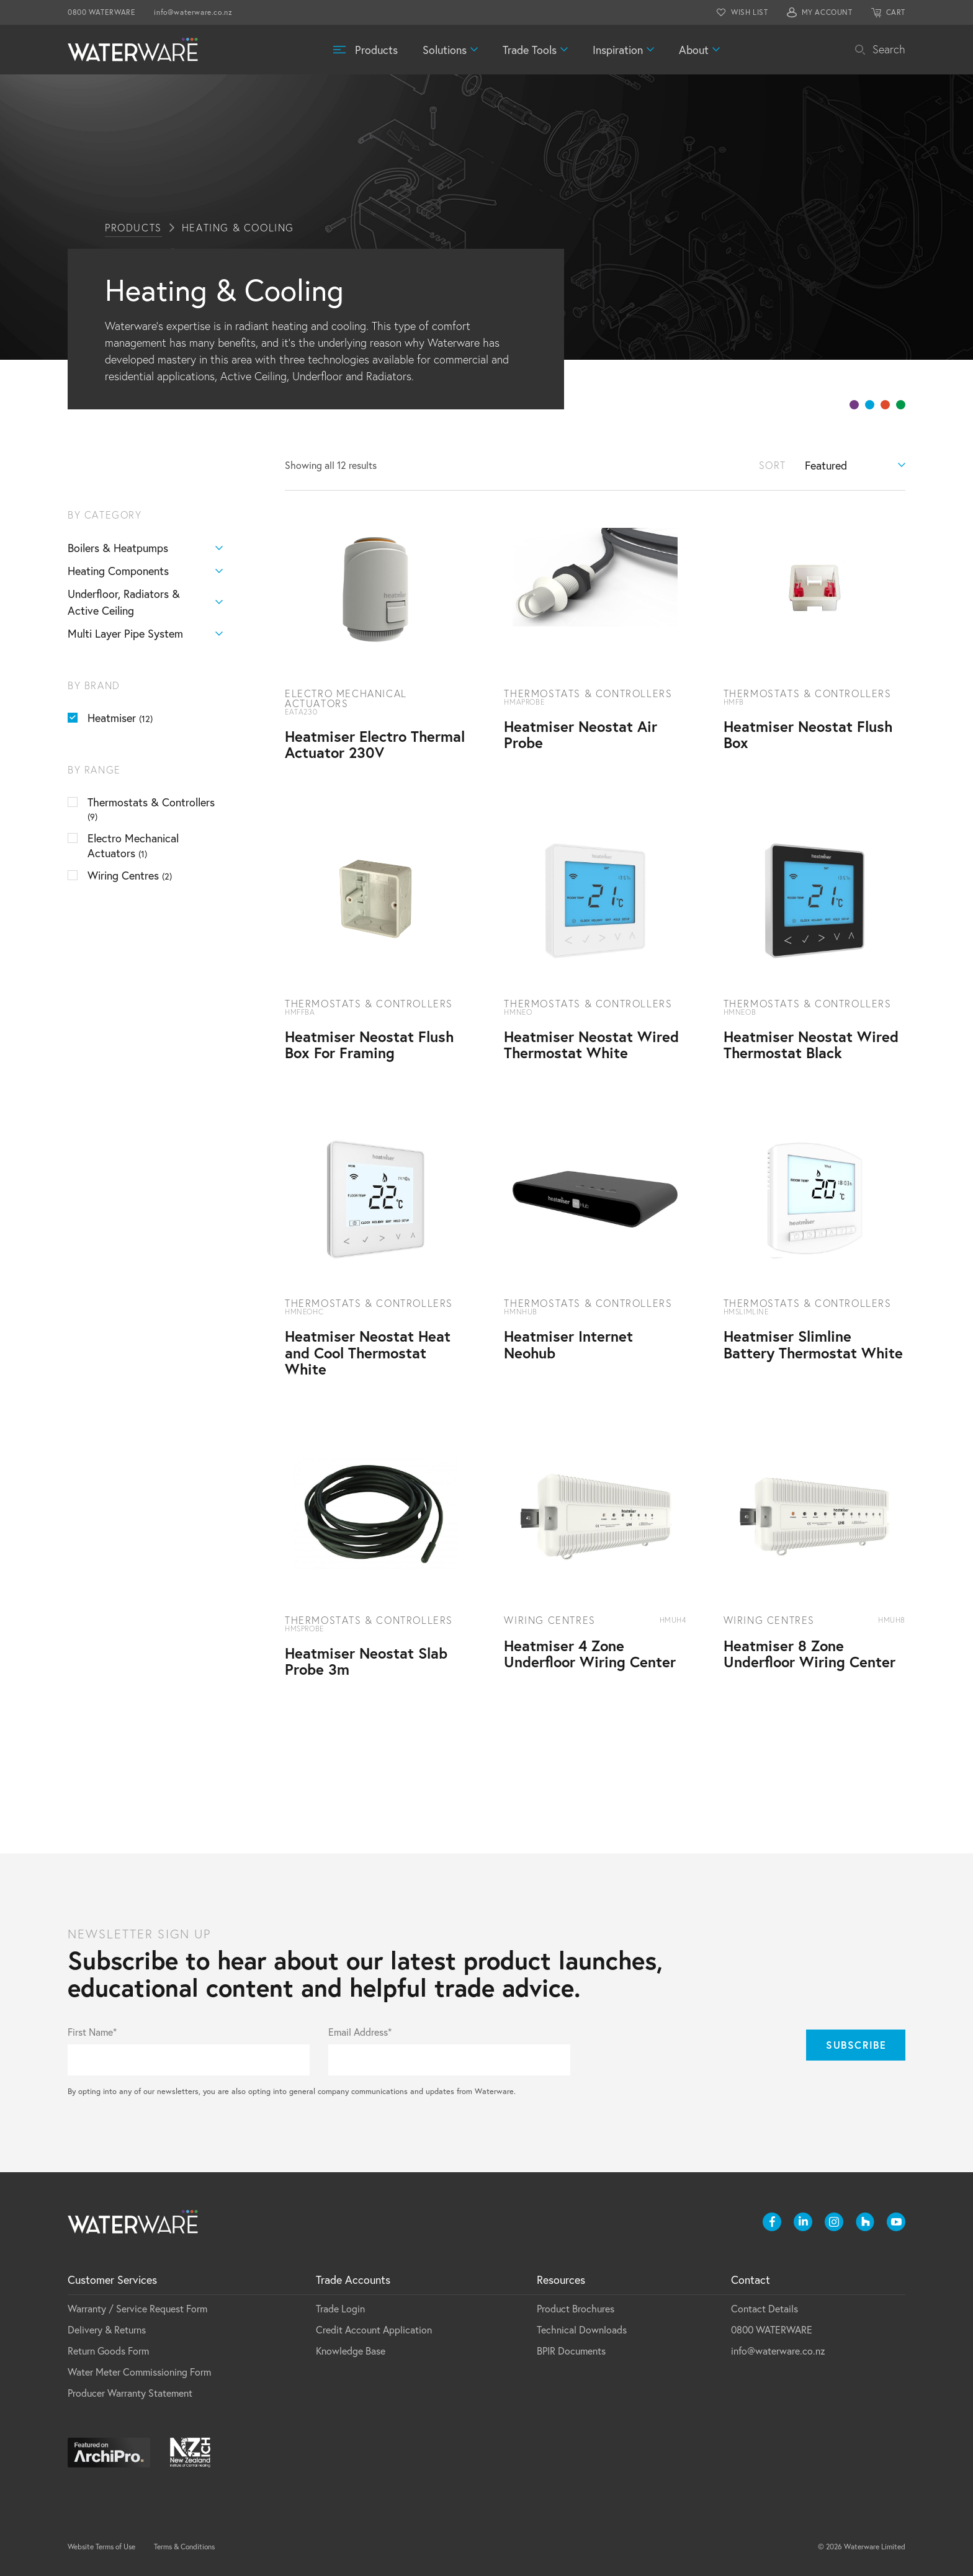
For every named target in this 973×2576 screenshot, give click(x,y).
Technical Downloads (582, 2329)
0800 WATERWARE (101, 12)
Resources (561, 2279)
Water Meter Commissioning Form (139, 2371)
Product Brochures (575, 2308)
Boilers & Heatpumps (145, 548)
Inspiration (618, 49)
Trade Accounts (353, 2279)
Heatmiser (120, 717)
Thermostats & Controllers (151, 808)
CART (895, 12)
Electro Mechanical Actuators (133, 845)
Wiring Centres (129, 875)
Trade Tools (530, 49)
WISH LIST (749, 12)
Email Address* (360, 2032)
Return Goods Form (108, 2350)
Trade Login (340, 2308)
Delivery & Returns (107, 2329)
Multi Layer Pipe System (145, 633)
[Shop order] (855, 465)
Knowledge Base (350, 2350)
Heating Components (145, 571)
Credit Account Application (374, 2329)
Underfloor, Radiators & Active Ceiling (145, 602)
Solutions (445, 49)
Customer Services (112, 2279)
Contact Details (764, 2308)
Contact (750, 2279)
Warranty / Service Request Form (137, 2308)
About (694, 49)
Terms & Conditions (184, 2546)
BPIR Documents (571, 2350)
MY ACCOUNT (827, 12)
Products (376, 49)
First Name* (92, 2032)
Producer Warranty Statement (130, 2392)
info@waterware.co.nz (193, 12)
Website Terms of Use (101, 2546)
